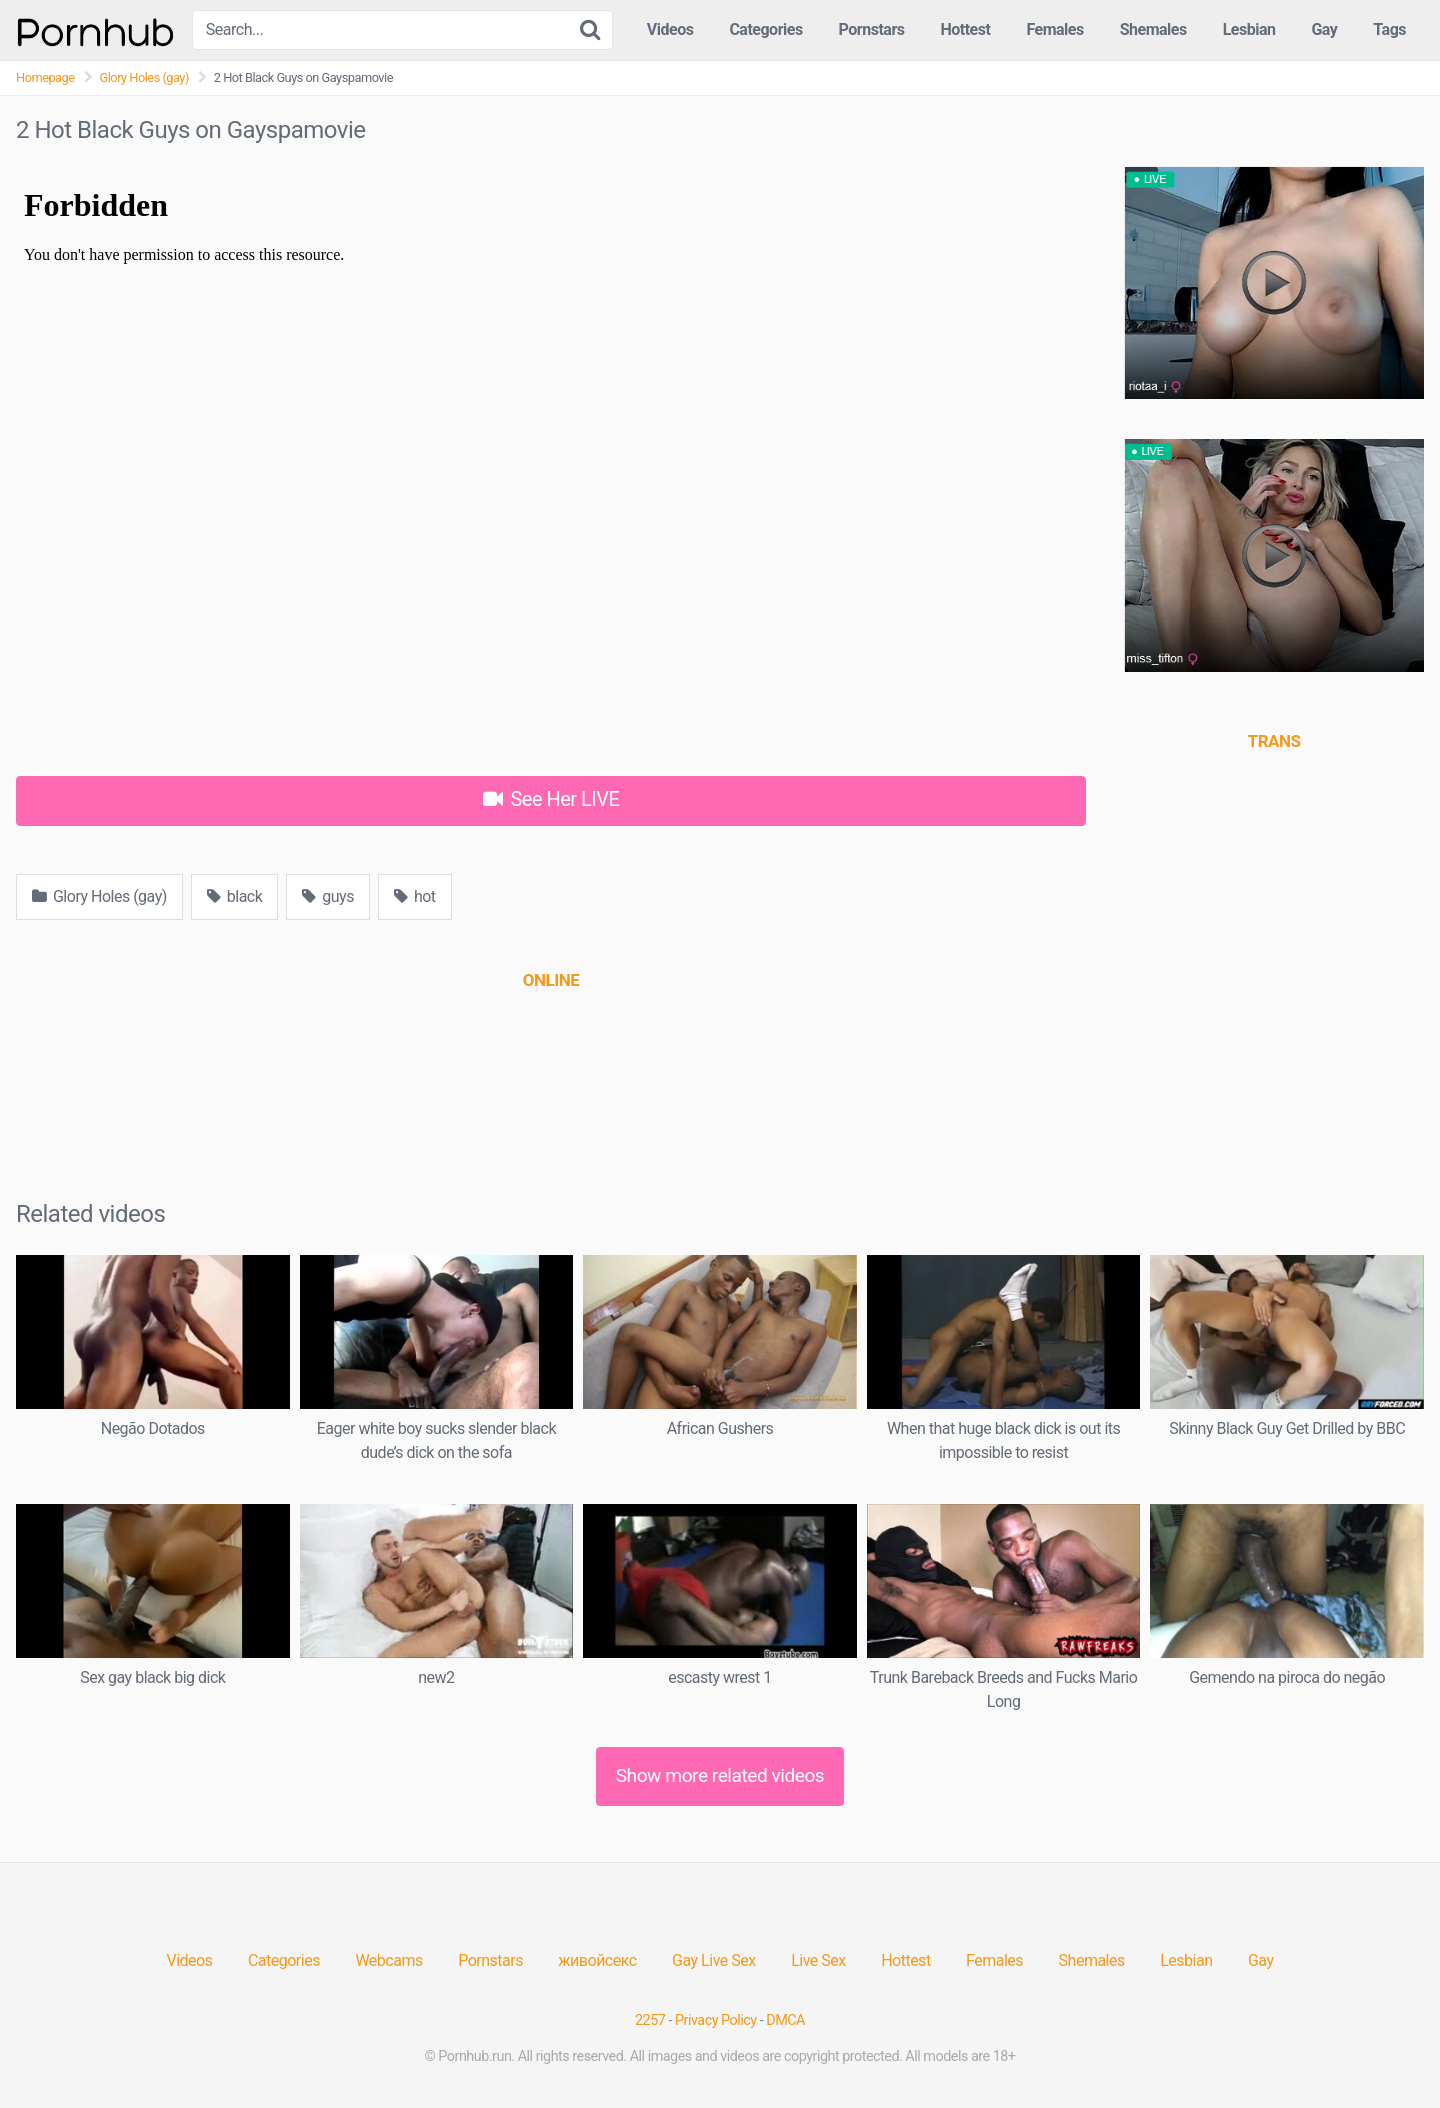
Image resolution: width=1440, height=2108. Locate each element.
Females (1054, 29)
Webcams (388, 1960)
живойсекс (597, 1960)
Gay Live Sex (714, 1960)
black (235, 896)
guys (328, 896)
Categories (765, 29)
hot (415, 896)
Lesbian (1249, 29)
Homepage (45, 77)
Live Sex (818, 1960)
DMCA (785, 2020)
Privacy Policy (716, 2020)
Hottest (965, 29)
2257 (650, 2020)
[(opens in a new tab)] (551, 980)
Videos (670, 29)
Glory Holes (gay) (144, 77)
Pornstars (872, 29)
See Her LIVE (551, 799)
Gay (1324, 29)
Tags (1389, 29)
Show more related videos (720, 1775)
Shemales (1153, 29)
